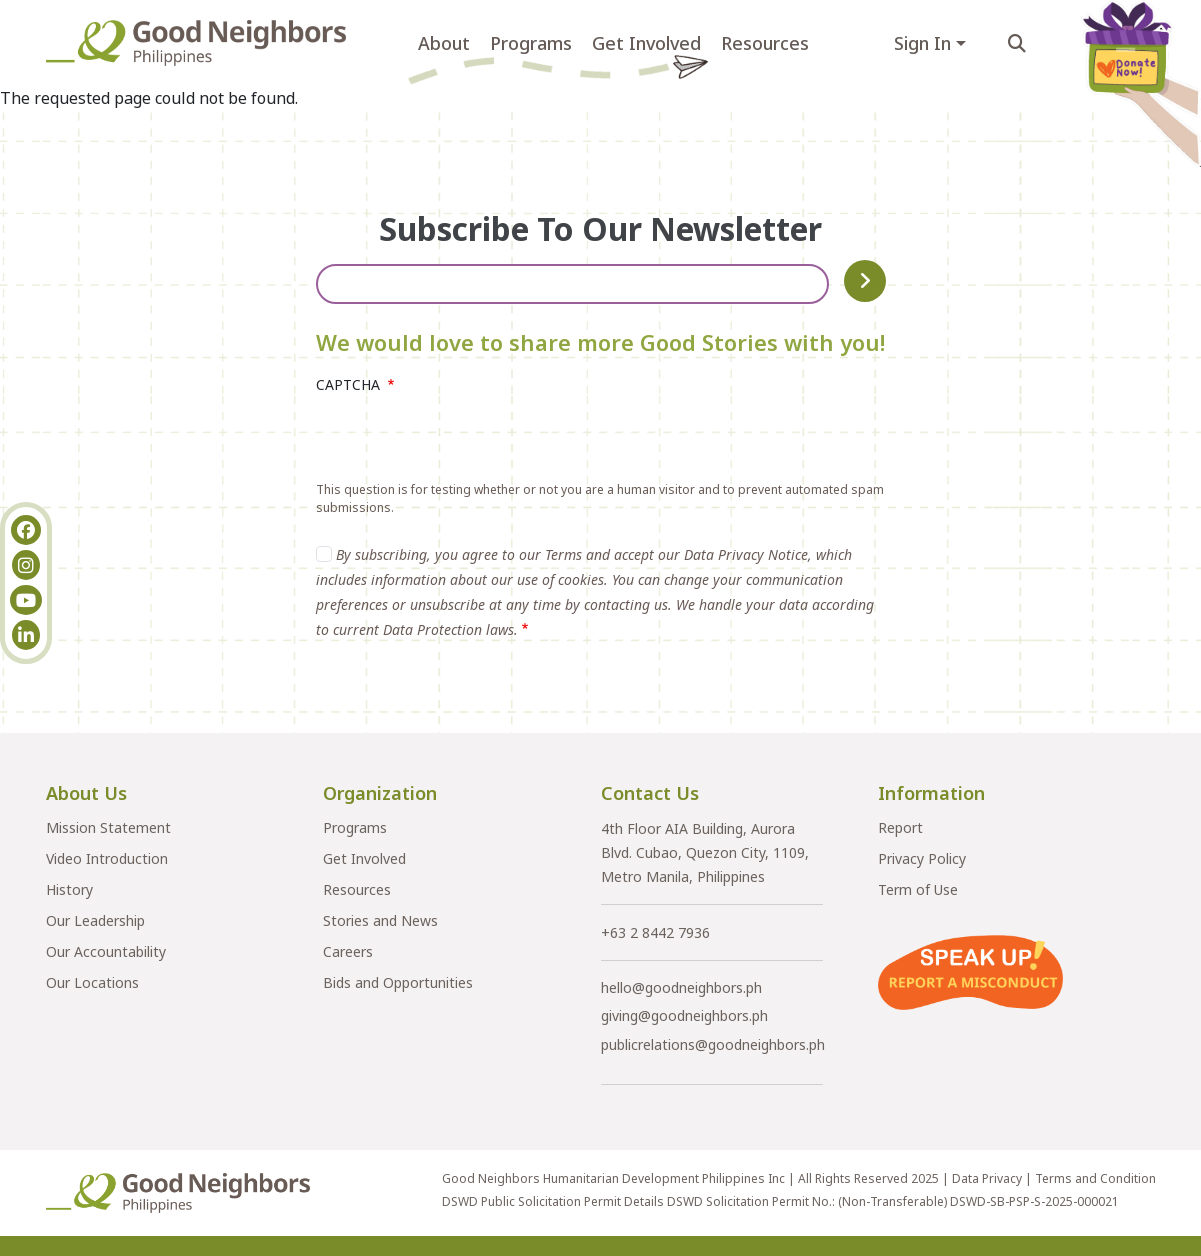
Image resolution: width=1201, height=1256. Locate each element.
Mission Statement (108, 827)
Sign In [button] (922, 43)
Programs (531, 43)
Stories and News (380, 920)
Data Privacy (987, 1178)
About (444, 43)
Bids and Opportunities (398, 982)
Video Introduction (107, 858)
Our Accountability (106, 951)
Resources (765, 43)
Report (900, 827)
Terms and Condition (1095, 1178)
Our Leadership (95, 920)
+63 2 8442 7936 (655, 932)
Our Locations (92, 982)
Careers (348, 951)
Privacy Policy (922, 858)
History (69, 889)
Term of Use (918, 889)
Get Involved (646, 43)
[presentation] (468, 442)
